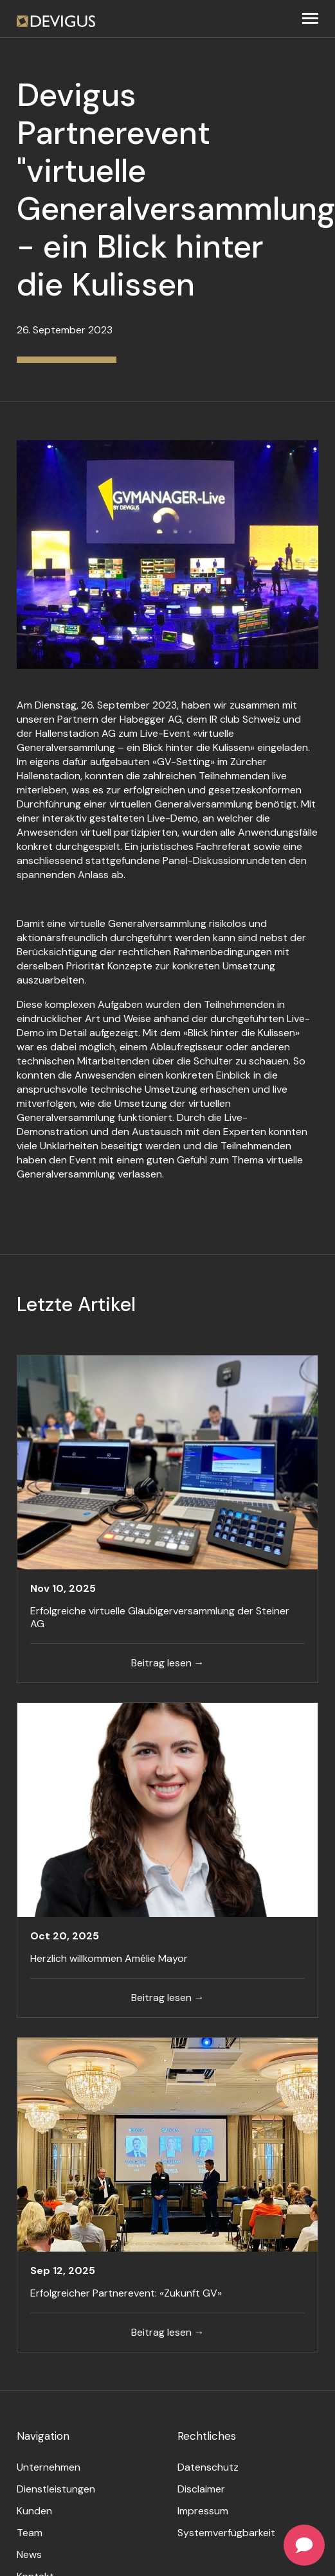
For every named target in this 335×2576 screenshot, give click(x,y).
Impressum (202, 2511)
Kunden (34, 2511)
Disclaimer (201, 2489)
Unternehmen (48, 2467)
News (29, 2554)
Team (29, 2532)
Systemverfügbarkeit (226, 2532)
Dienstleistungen (56, 2489)
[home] (56, 18)
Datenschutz (208, 2467)
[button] (310, 19)
